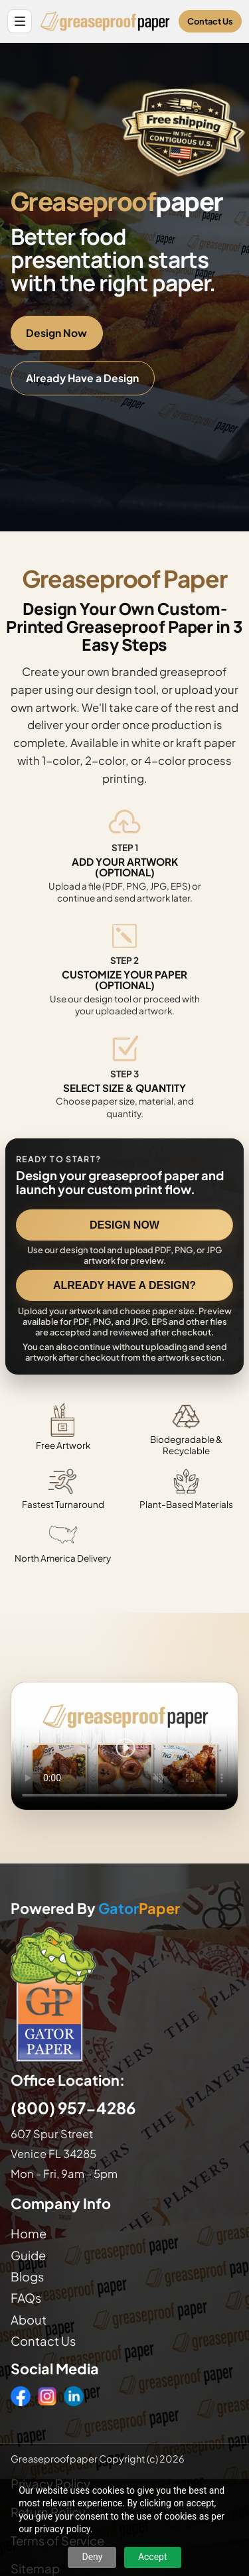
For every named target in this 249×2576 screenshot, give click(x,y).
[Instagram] (47, 2396)
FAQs (26, 2297)
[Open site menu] (19, 21)
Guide (28, 2255)
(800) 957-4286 (73, 2108)
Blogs (27, 2276)
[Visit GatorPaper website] (124, 1994)
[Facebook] (21, 2396)
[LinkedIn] (74, 2396)
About (28, 2319)
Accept (152, 2556)
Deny (92, 2556)
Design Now (56, 332)
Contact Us (210, 21)
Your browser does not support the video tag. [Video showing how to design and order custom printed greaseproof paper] (124, 1746)
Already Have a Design (82, 378)
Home (28, 2233)
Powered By (95, 1909)
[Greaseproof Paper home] (105, 21)
